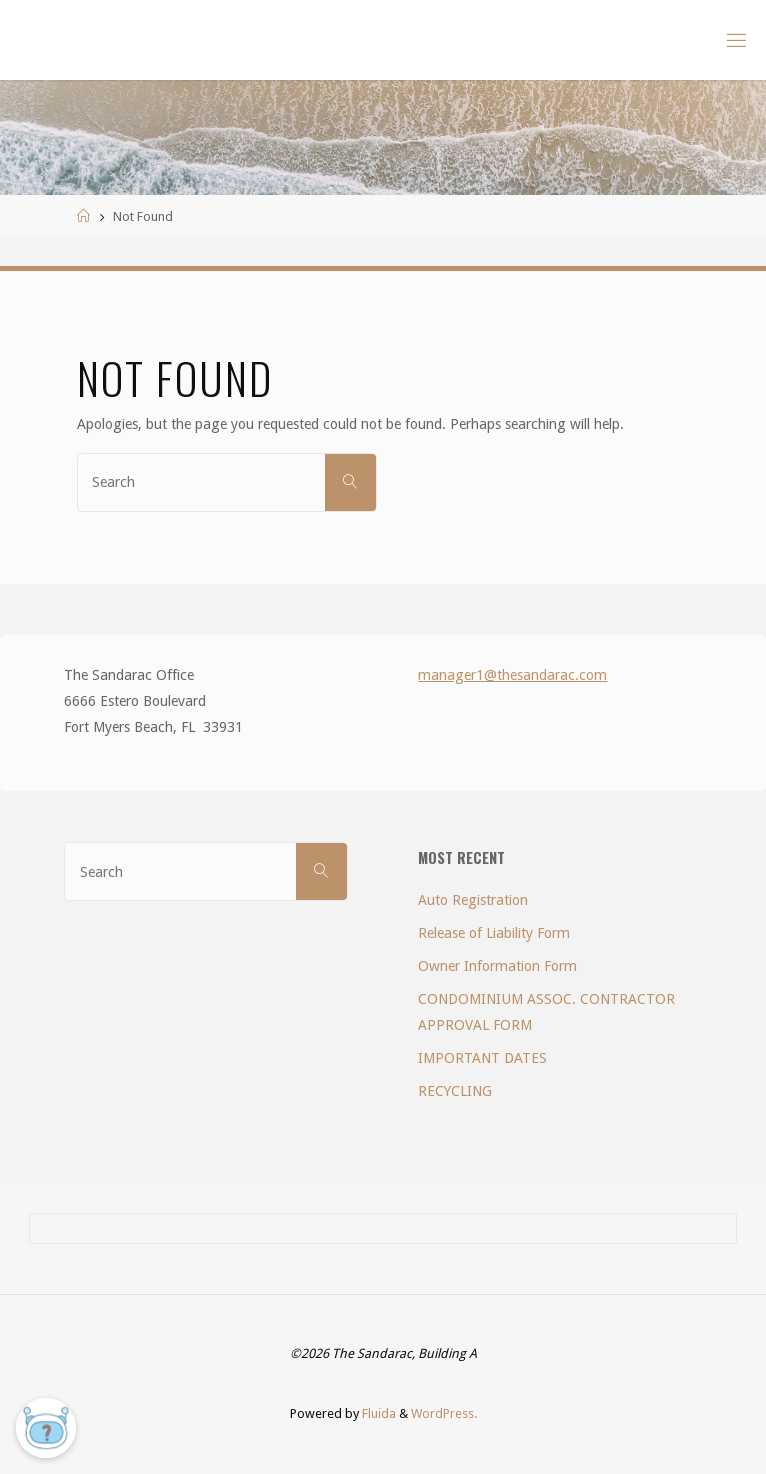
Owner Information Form (497, 966)
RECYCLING (455, 1091)
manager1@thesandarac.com (512, 675)
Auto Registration (473, 900)
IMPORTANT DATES (482, 1058)
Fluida (377, 1413)
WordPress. (444, 1413)
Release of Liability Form (494, 933)
